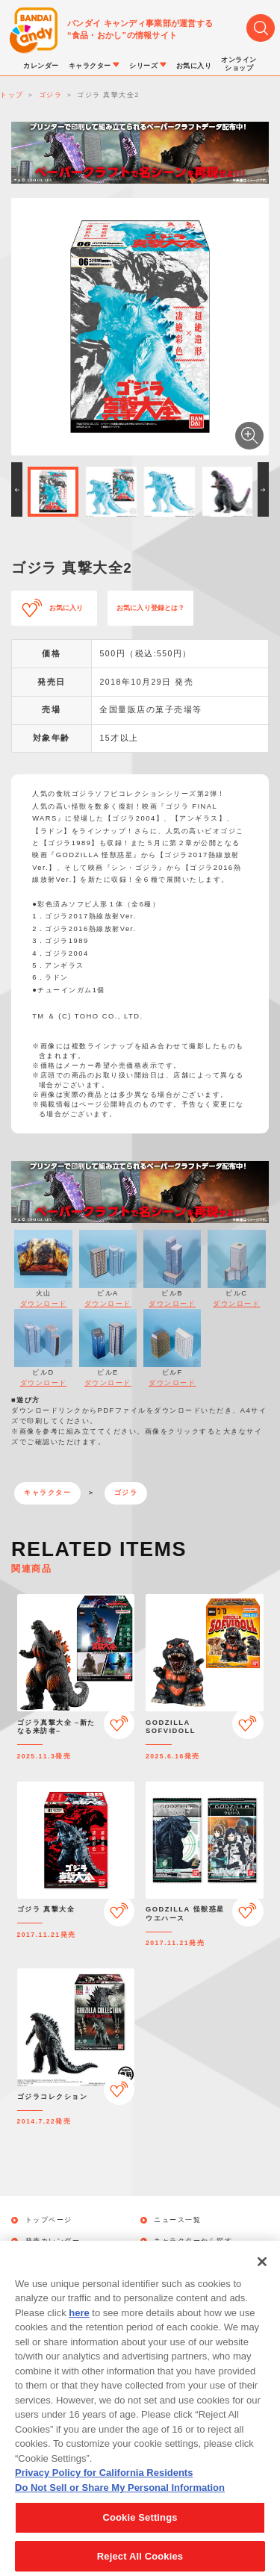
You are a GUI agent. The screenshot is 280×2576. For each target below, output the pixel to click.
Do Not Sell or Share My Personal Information (120, 2504)
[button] (16, 489)
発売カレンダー (53, 2241)
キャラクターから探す (193, 2241)
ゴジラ (126, 1492)
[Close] (262, 2278)
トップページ (48, 2220)
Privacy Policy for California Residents (104, 2490)
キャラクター (47, 1492)
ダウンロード (43, 1303)
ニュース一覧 (177, 2220)
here (79, 2330)
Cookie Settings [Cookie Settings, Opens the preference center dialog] (139, 2535)
